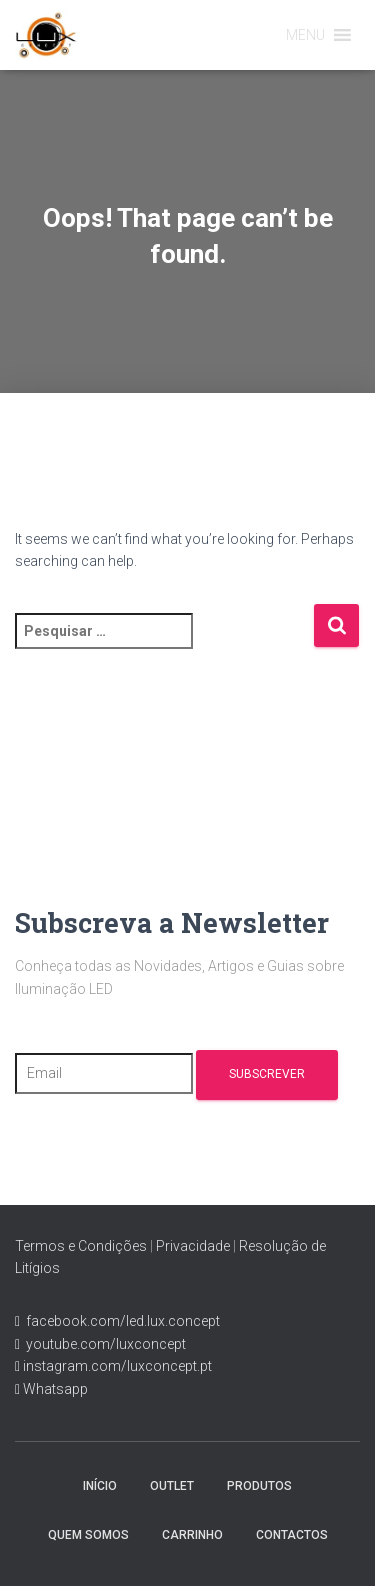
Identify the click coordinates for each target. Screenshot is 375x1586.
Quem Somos (88, 1535)
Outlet (172, 1486)
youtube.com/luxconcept (103, 1344)
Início (100, 1486)
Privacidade (193, 1246)
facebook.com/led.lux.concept (123, 1321)
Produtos (259, 1486)
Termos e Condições (81, 1246)
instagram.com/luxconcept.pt (116, 1366)
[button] (305, 35)
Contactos (292, 1535)
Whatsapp (54, 1389)
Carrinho (192, 1535)
